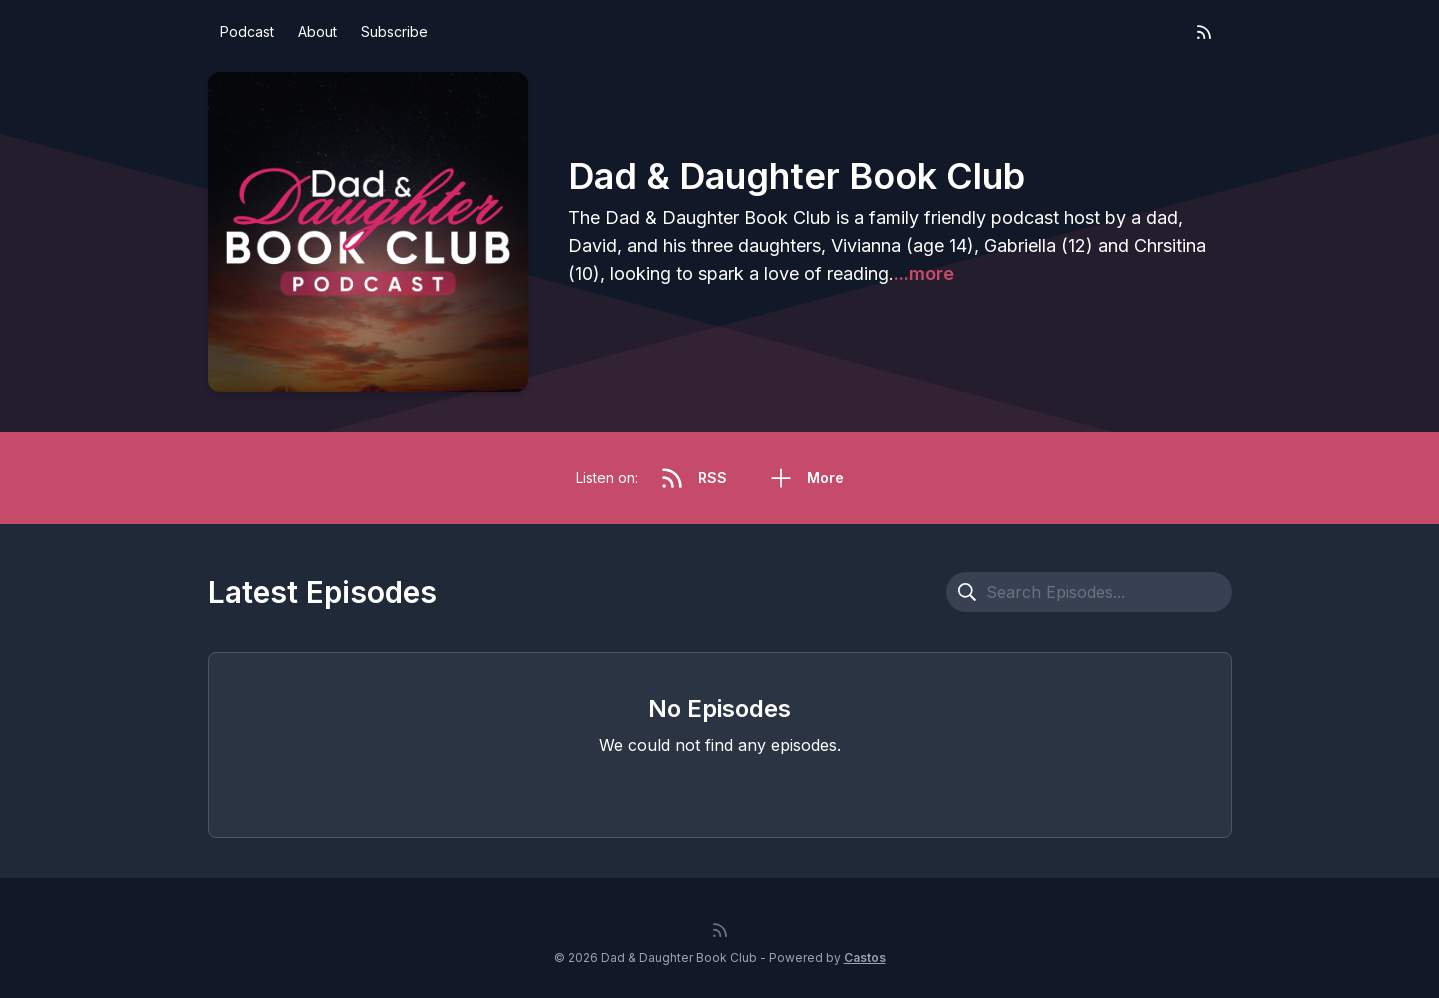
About (317, 31)
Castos (865, 957)
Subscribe (394, 31)
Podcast (247, 31)
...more (924, 273)
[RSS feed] (1204, 32)
